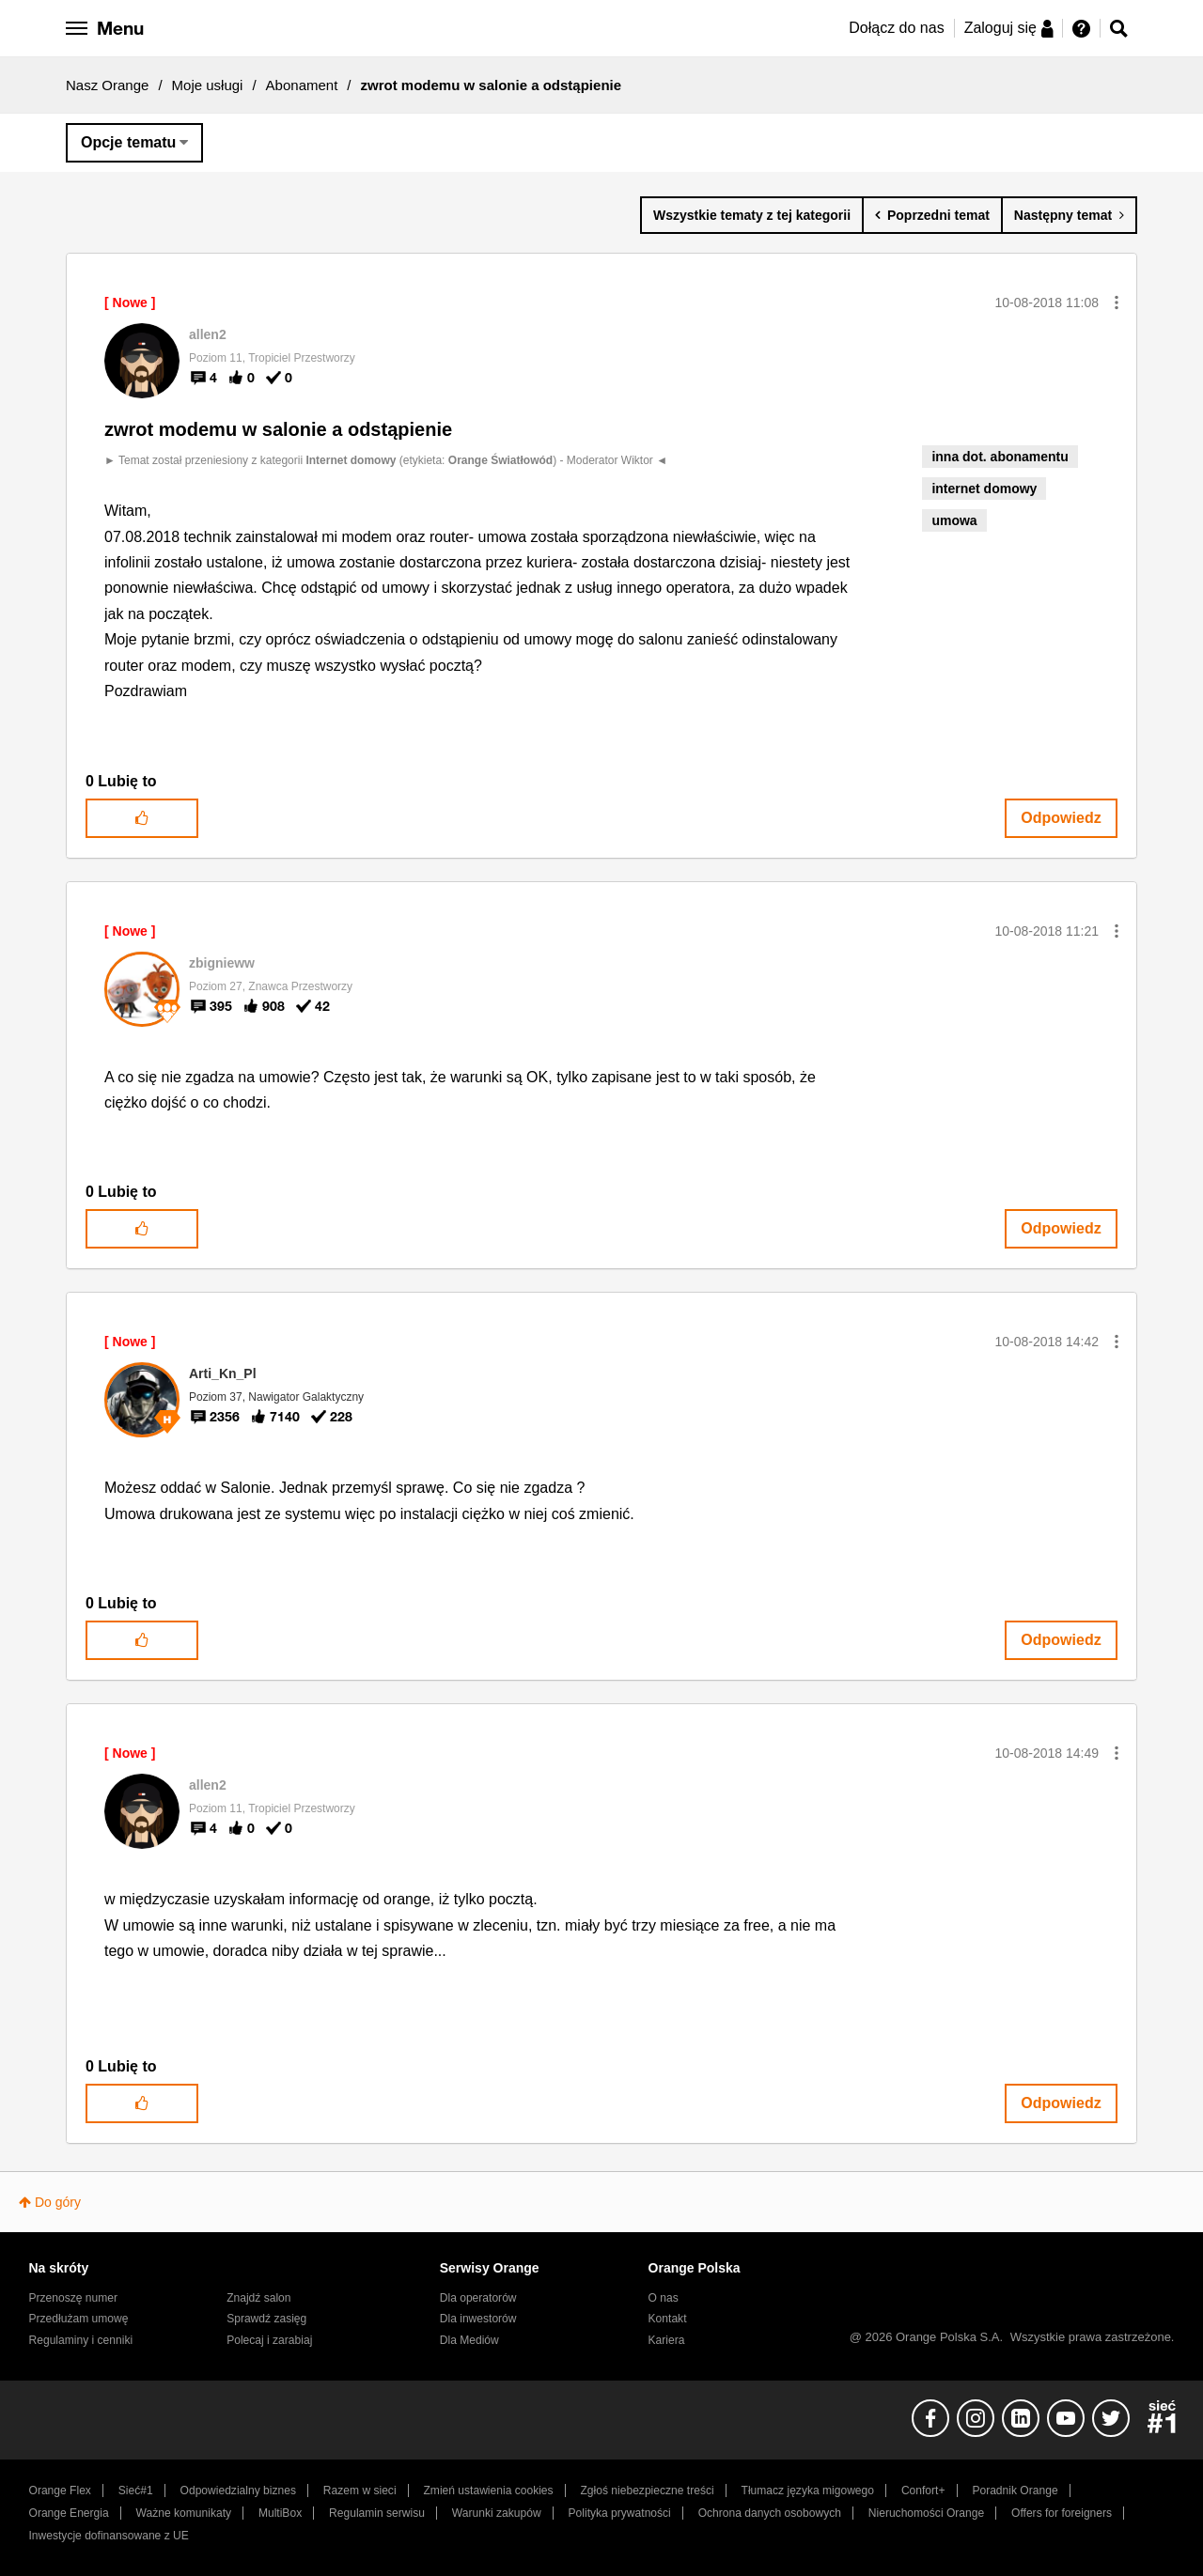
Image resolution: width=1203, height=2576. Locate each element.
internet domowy (984, 488)
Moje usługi (207, 85)
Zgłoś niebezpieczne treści (647, 2490)
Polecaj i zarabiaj (269, 2340)
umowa (953, 520)
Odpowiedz (1061, 818)
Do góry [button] (58, 2202)
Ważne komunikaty (183, 2513)
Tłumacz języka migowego (808, 2490)
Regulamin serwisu (377, 2513)
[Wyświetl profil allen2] (208, 334)
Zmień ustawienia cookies (488, 2490)
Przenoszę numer (73, 2297)
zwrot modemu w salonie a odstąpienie (278, 429)
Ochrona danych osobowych (769, 2513)
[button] (1116, 302)
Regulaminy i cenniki (81, 2340)
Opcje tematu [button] (128, 142)
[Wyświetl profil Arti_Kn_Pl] (223, 1373)
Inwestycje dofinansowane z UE (109, 2535)
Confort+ (923, 2490)
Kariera (666, 2340)
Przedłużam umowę (79, 2318)
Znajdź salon (258, 2297)
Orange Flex (60, 2490)
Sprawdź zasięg (266, 2318)
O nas (663, 2297)
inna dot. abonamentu (999, 456)
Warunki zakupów (496, 2513)
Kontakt (667, 2318)
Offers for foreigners (1061, 2513)
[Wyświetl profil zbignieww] (222, 962)
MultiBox (280, 2513)
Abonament (302, 85)
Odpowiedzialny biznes (238, 2490)
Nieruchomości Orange (926, 2513)
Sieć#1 (135, 2490)
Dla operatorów (478, 2297)
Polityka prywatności (620, 2513)
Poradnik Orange (1014, 2490)
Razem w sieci (360, 2490)
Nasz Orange (107, 85)
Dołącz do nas (896, 28)
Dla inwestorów (478, 2318)
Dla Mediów (469, 2340)
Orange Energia (69, 2513)
